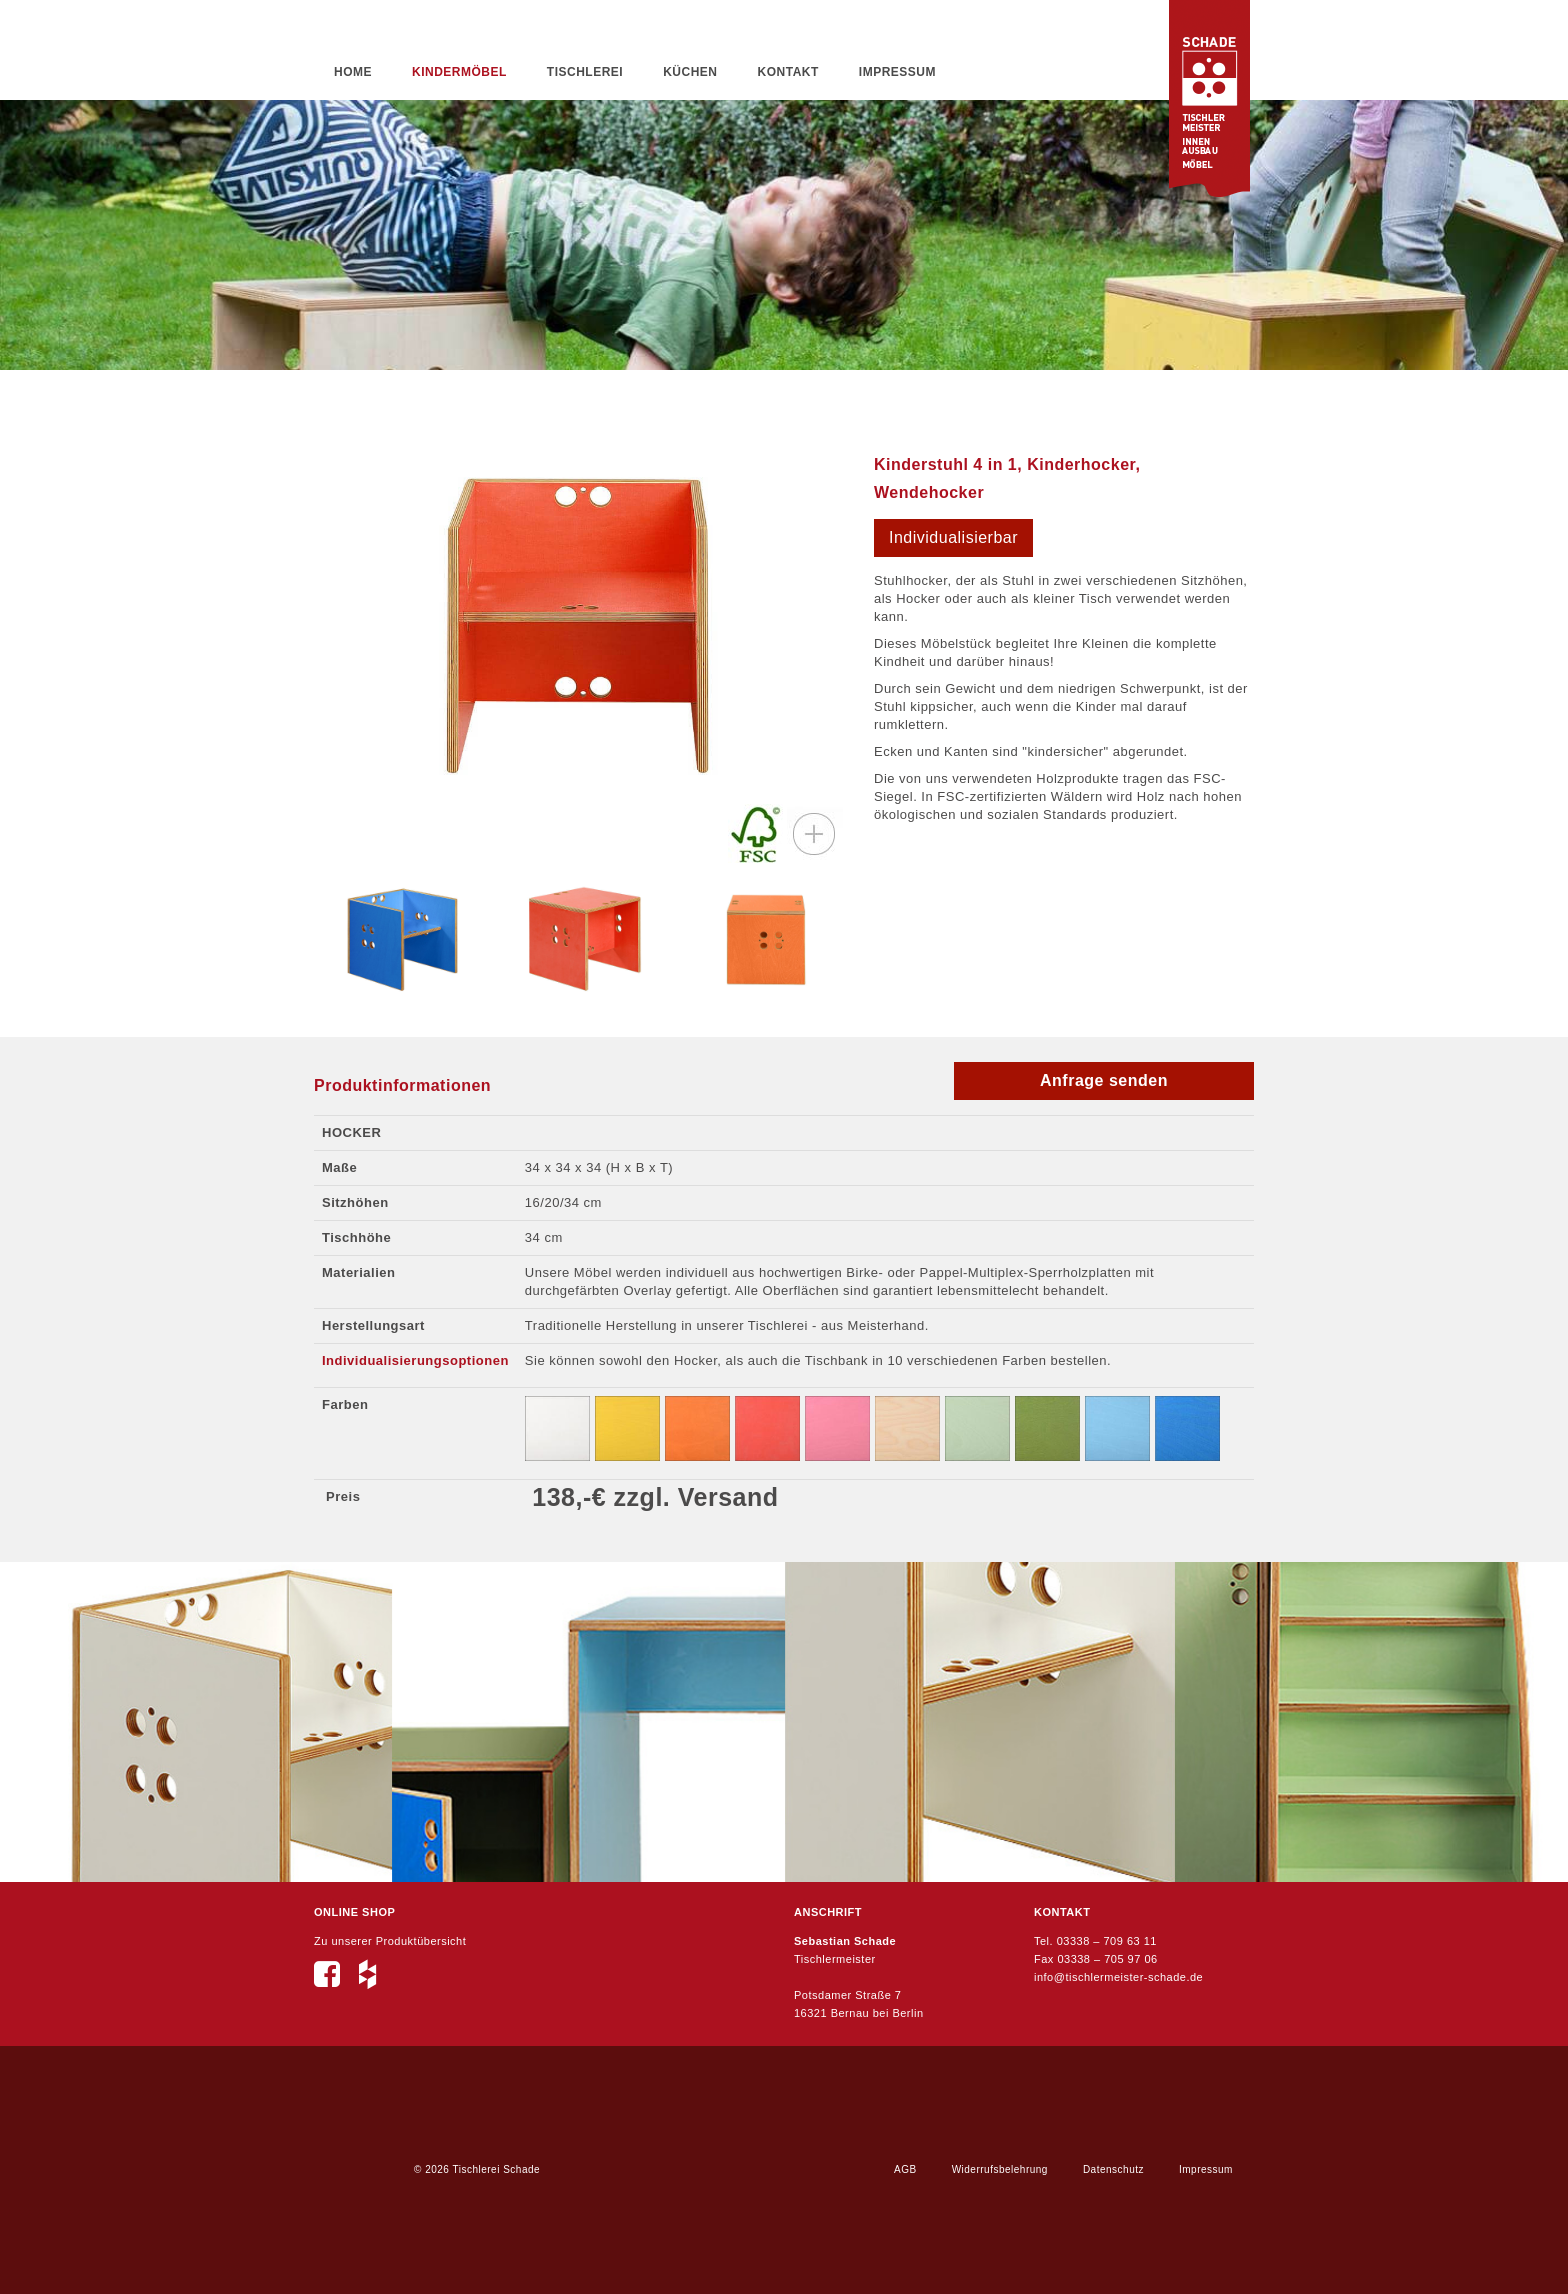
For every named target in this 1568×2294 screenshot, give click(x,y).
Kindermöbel (459, 72)
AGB (905, 2169)
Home (353, 72)
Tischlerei (585, 72)
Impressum (897, 72)
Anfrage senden (1104, 1080)
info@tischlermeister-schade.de (1118, 1977)
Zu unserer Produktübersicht (390, 1941)
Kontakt (788, 72)
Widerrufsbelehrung (1000, 2169)
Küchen (690, 72)
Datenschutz (1113, 2169)
